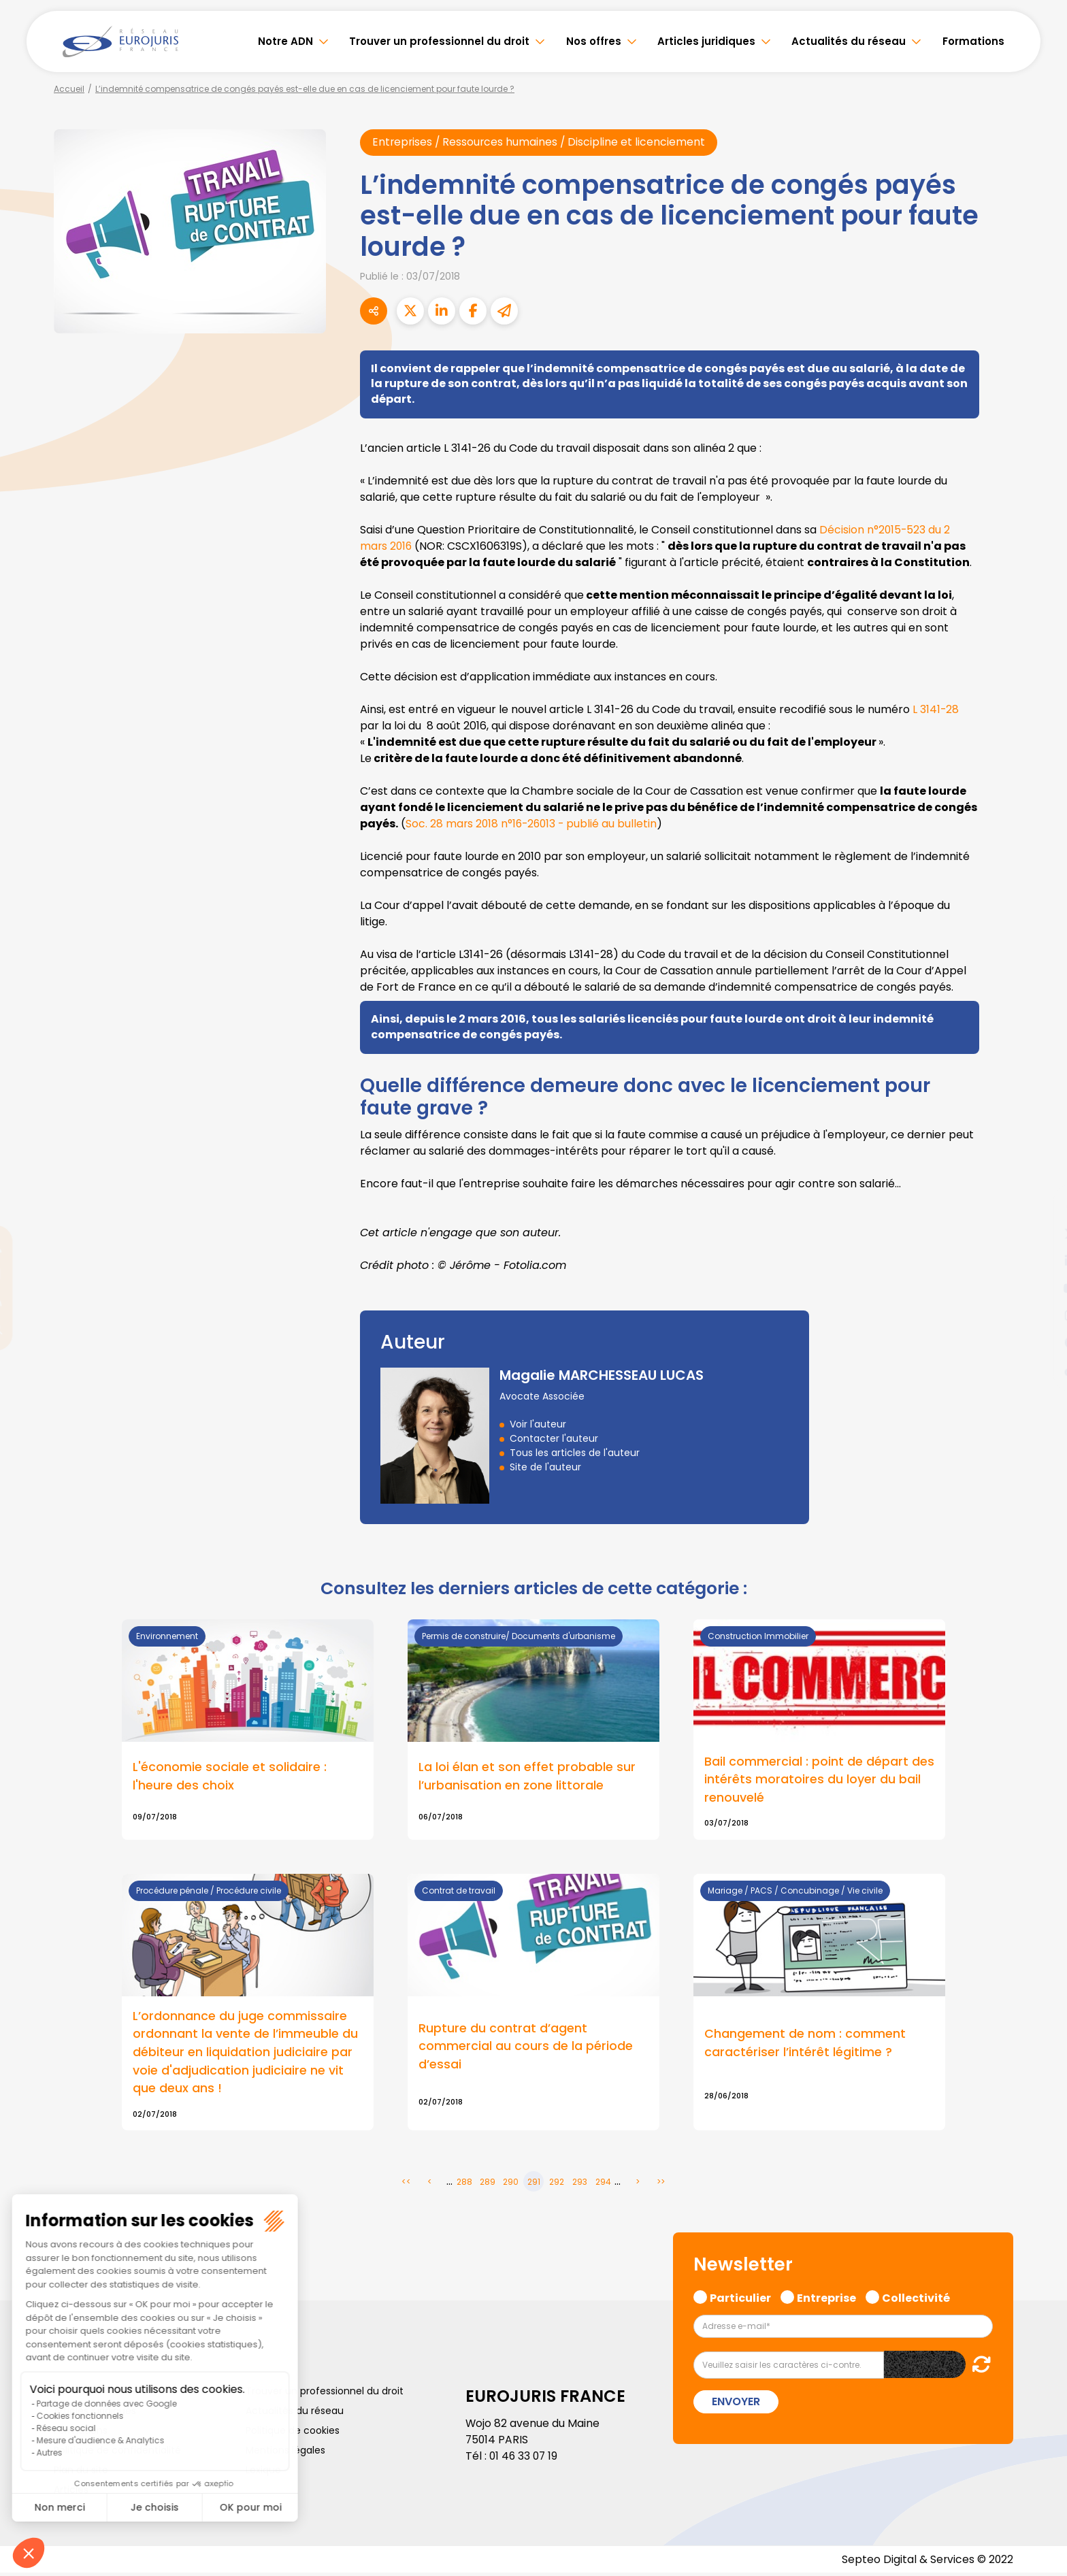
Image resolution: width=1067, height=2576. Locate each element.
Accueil (69, 89)
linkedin (1040, 1261)
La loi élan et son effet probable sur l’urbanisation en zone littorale (527, 1777)
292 (556, 2184)
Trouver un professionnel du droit (439, 41)
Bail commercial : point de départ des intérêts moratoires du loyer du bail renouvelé (819, 1780)
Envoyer (736, 2404)
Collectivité (916, 2299)
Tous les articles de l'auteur (575, 1452)
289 (487, 2184)
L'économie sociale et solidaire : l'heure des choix (230, 1777)
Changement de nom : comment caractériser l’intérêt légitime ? (805, 2044)
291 (533, 2184)
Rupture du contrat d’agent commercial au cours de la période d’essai (525, 2048)
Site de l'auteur (545, 1467)
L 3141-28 (936, 710)
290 (511, 2184)
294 (603, 2184)
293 (579, 2184)
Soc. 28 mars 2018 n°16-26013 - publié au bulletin (533, 824)
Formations (973, 41)
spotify (1040, 1342)
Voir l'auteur (538, 1424)
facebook (1040, 1206)
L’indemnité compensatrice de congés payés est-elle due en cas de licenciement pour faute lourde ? (304, 89)
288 (464, 2184)
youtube (1040, 1288)
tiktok (1040, 1370)
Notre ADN (285, 41)
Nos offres (593, 41)
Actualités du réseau (848, 41)
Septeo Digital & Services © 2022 (926, 2562)
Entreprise (826, 2299)
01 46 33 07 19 (524, 2458)
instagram (1040, 1315)
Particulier (740, 2299)
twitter (1040, 1233)
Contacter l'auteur (554, 1438)
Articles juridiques (706, 41)
